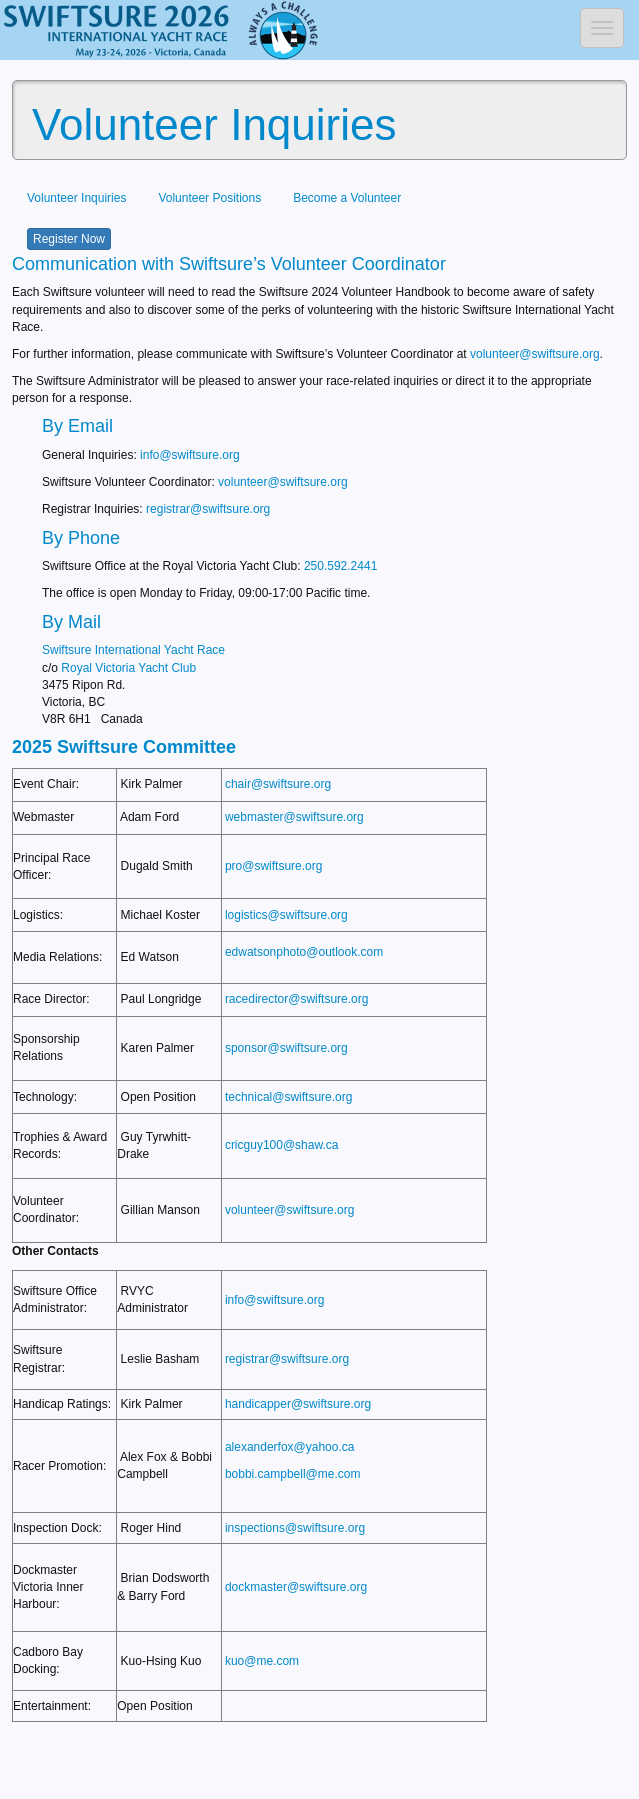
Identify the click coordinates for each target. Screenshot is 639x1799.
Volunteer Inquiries (76, 198)
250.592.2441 (340, 566)
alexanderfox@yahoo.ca (290, 1447)
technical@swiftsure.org (289, 1097)
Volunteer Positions (209, 198)
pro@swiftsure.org (274, 866)
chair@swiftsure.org (278, 784)
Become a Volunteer (347, 198)
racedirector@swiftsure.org (297, 999)
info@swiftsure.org (190, 455)
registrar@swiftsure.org (208, 509)
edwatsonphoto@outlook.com (304, 952)
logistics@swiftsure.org (286, 915)
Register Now (69, 239)
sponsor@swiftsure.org (286, 1048)
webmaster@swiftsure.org (294, 817)
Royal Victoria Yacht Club (128, 668)
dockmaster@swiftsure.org (296, 1587)
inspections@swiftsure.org (295, 1528)
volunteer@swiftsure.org (535, 354)
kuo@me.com (262, 1661)
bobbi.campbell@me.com (293, 1474)
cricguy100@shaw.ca (282, 1145)
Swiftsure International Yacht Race (133, 650)
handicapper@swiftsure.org (298, 1404)
